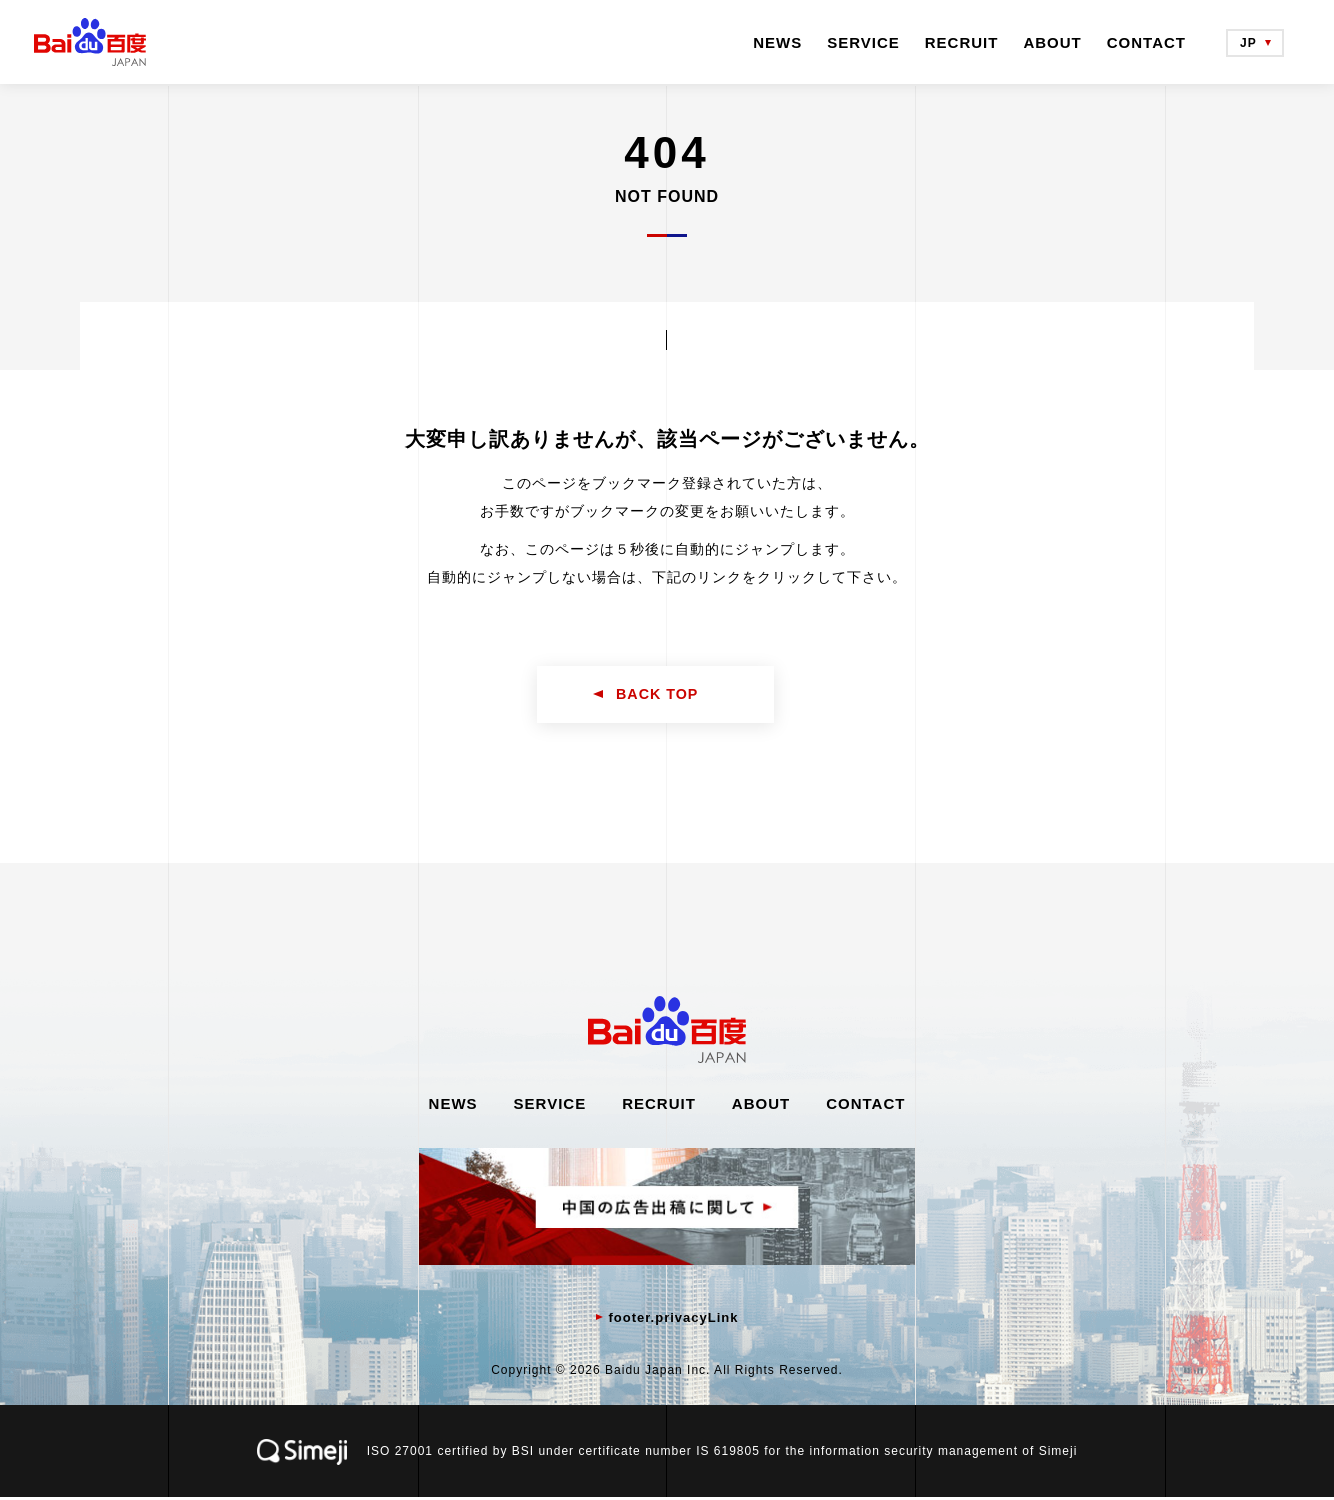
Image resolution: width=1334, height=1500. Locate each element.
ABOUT (1052, 42)
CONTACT (1146, 42)
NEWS (777, 42)
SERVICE (863, 42)
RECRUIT (962, 42)
